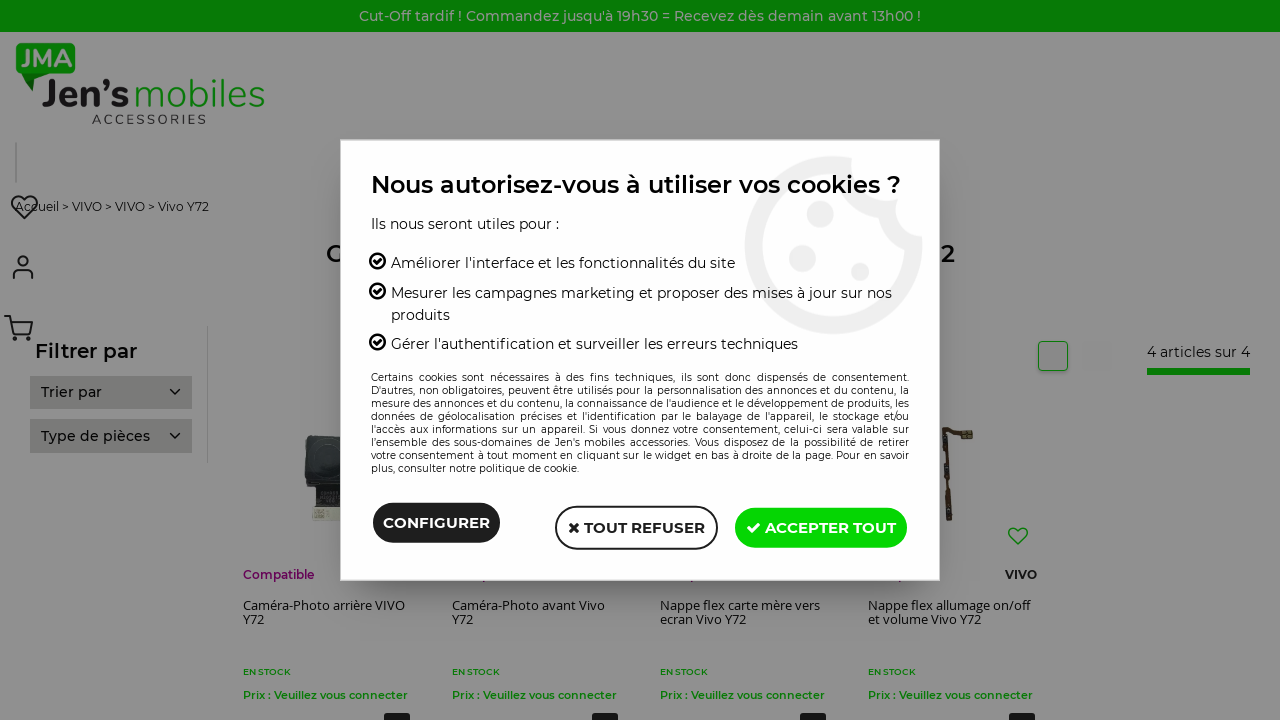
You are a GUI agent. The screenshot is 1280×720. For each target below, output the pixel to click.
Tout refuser (624, 524)
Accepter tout (817, 524)
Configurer (436, 524)
